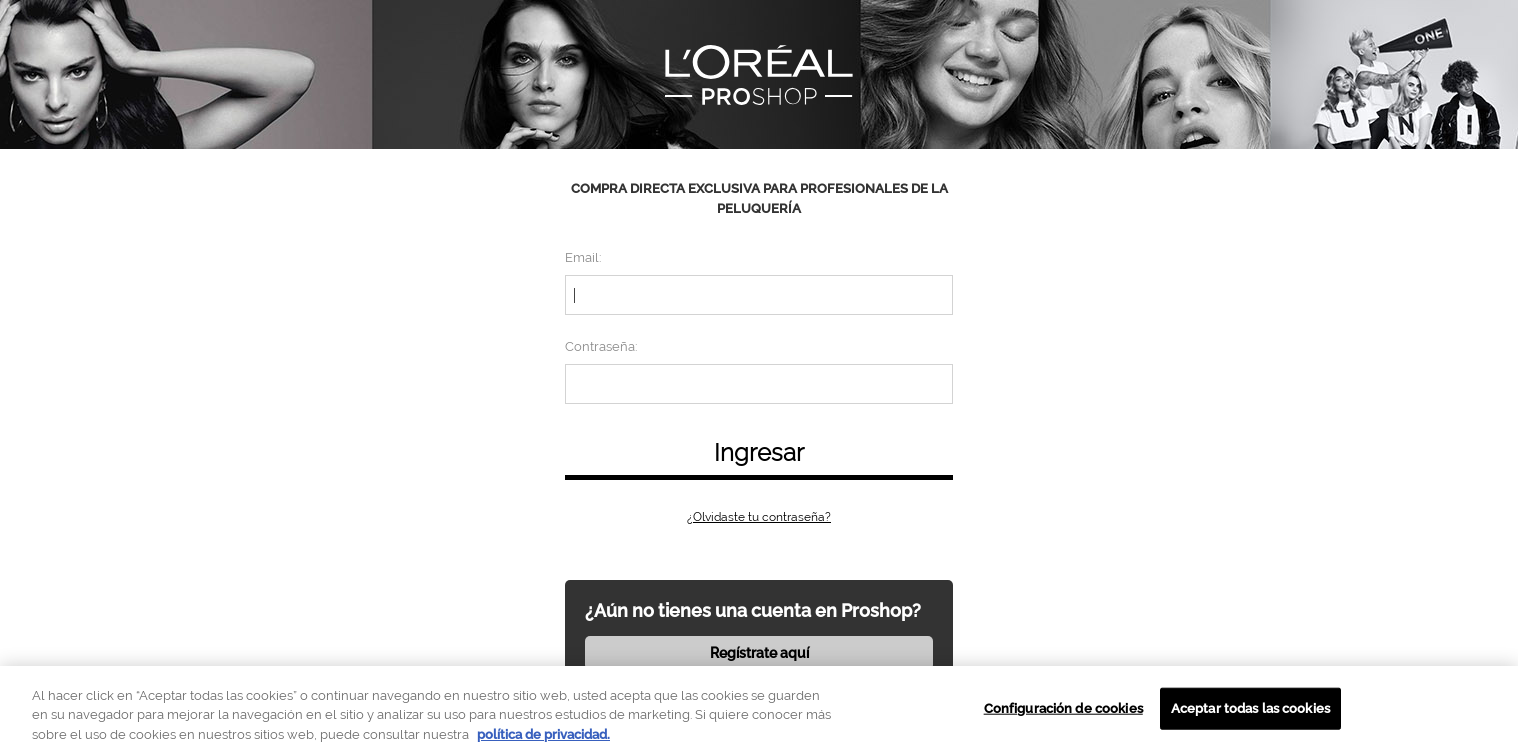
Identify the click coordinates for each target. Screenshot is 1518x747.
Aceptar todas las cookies (1250, 715)
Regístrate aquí (759, 653)
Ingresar (759, 452)
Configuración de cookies (1063, 715)
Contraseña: (601, 346)
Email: (583, 257)
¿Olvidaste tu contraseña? (759, 517)
